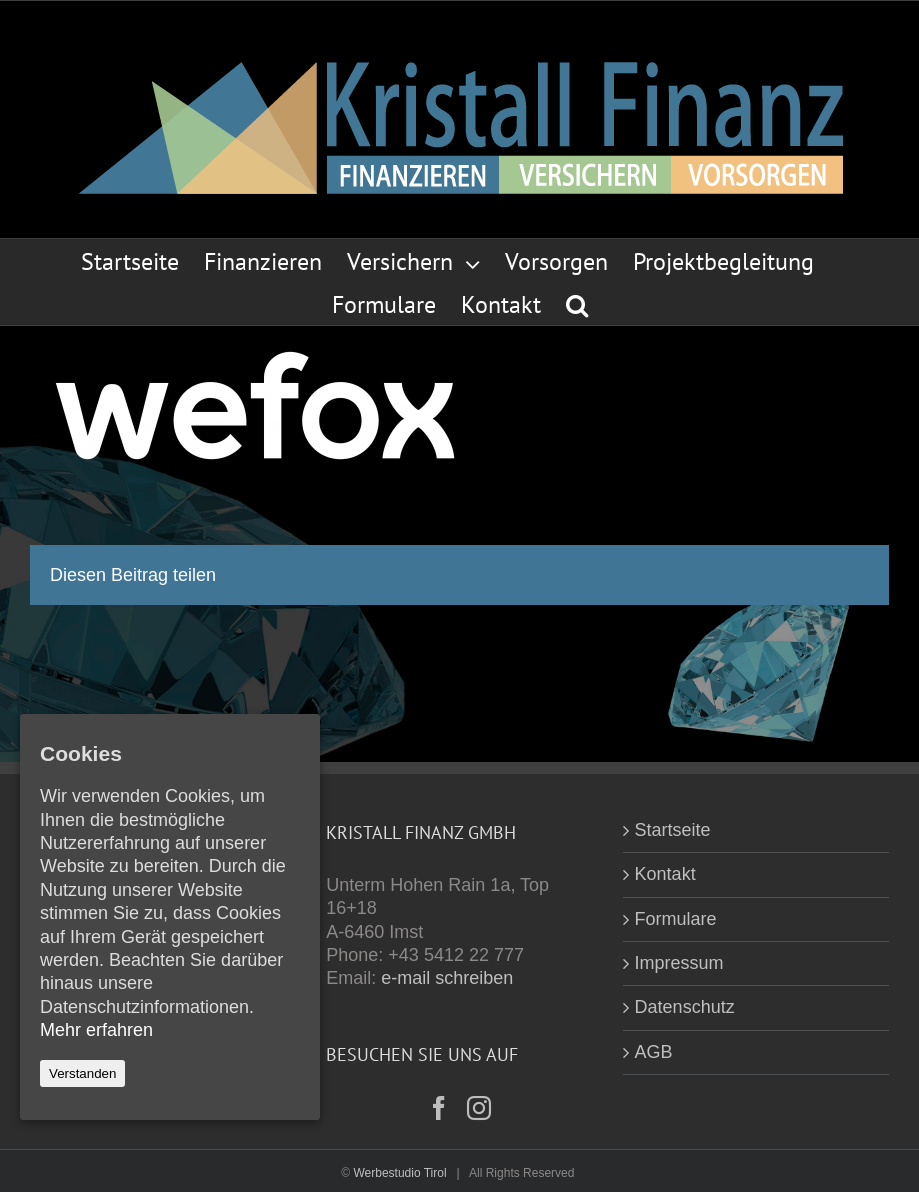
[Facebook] (439, 1108)
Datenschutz (685, 1007)
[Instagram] (479, 1108)
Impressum (679, 963)
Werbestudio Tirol (399, 1173)
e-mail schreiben (447, 978)
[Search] (577, 303)
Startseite (673, 830)
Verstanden (82, 1073)
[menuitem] (142, 260)
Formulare (676, 919)
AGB (654, 1052)
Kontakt (665, 874)
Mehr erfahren (96, 1030)
